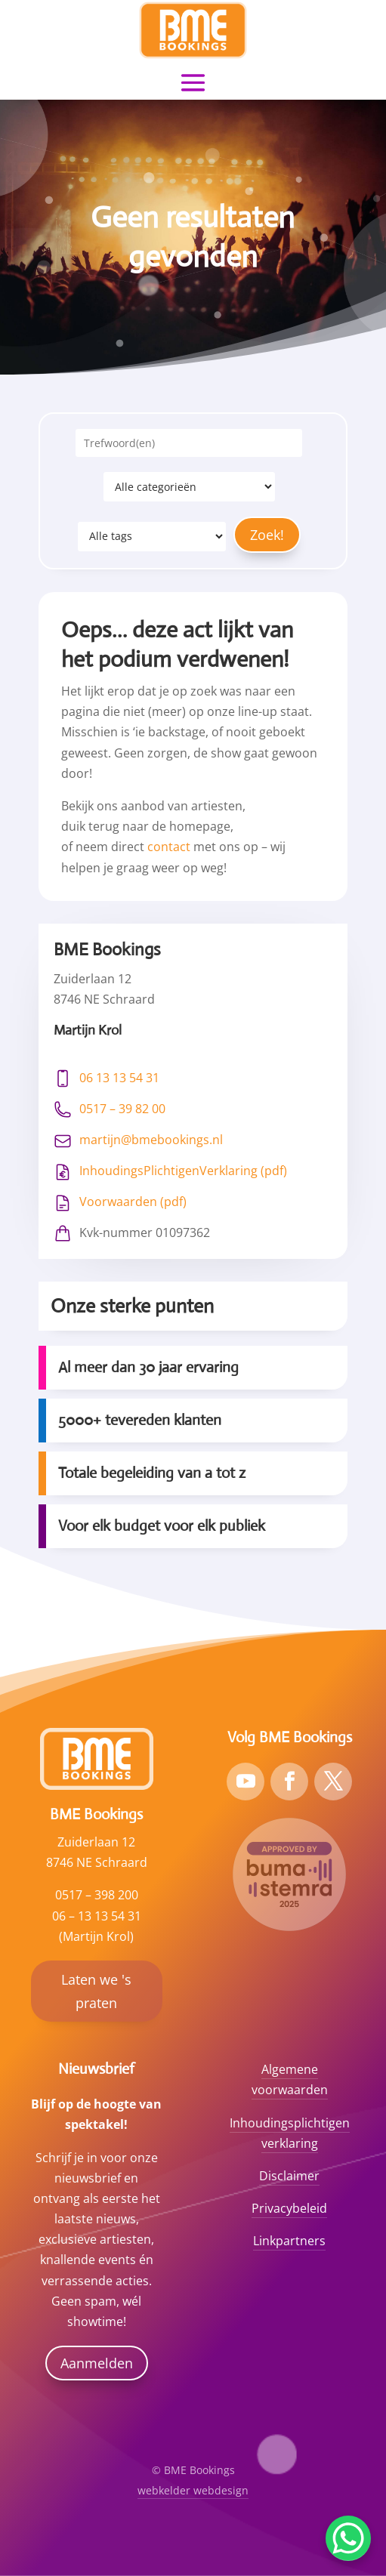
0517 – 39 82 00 (122, 1108)
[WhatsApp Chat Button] (348, 2538)
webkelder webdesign (193, 2490)
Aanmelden (96, 2363)
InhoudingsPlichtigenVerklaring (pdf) (183, 1170)
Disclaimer (289, 2175)
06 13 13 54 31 (119, 1077)
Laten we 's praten (96, 1991)
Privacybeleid (289, 2208)
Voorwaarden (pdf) (133, 1201)
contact (168, 846)
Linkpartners (289, 2240)
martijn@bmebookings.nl (151, 1139)
